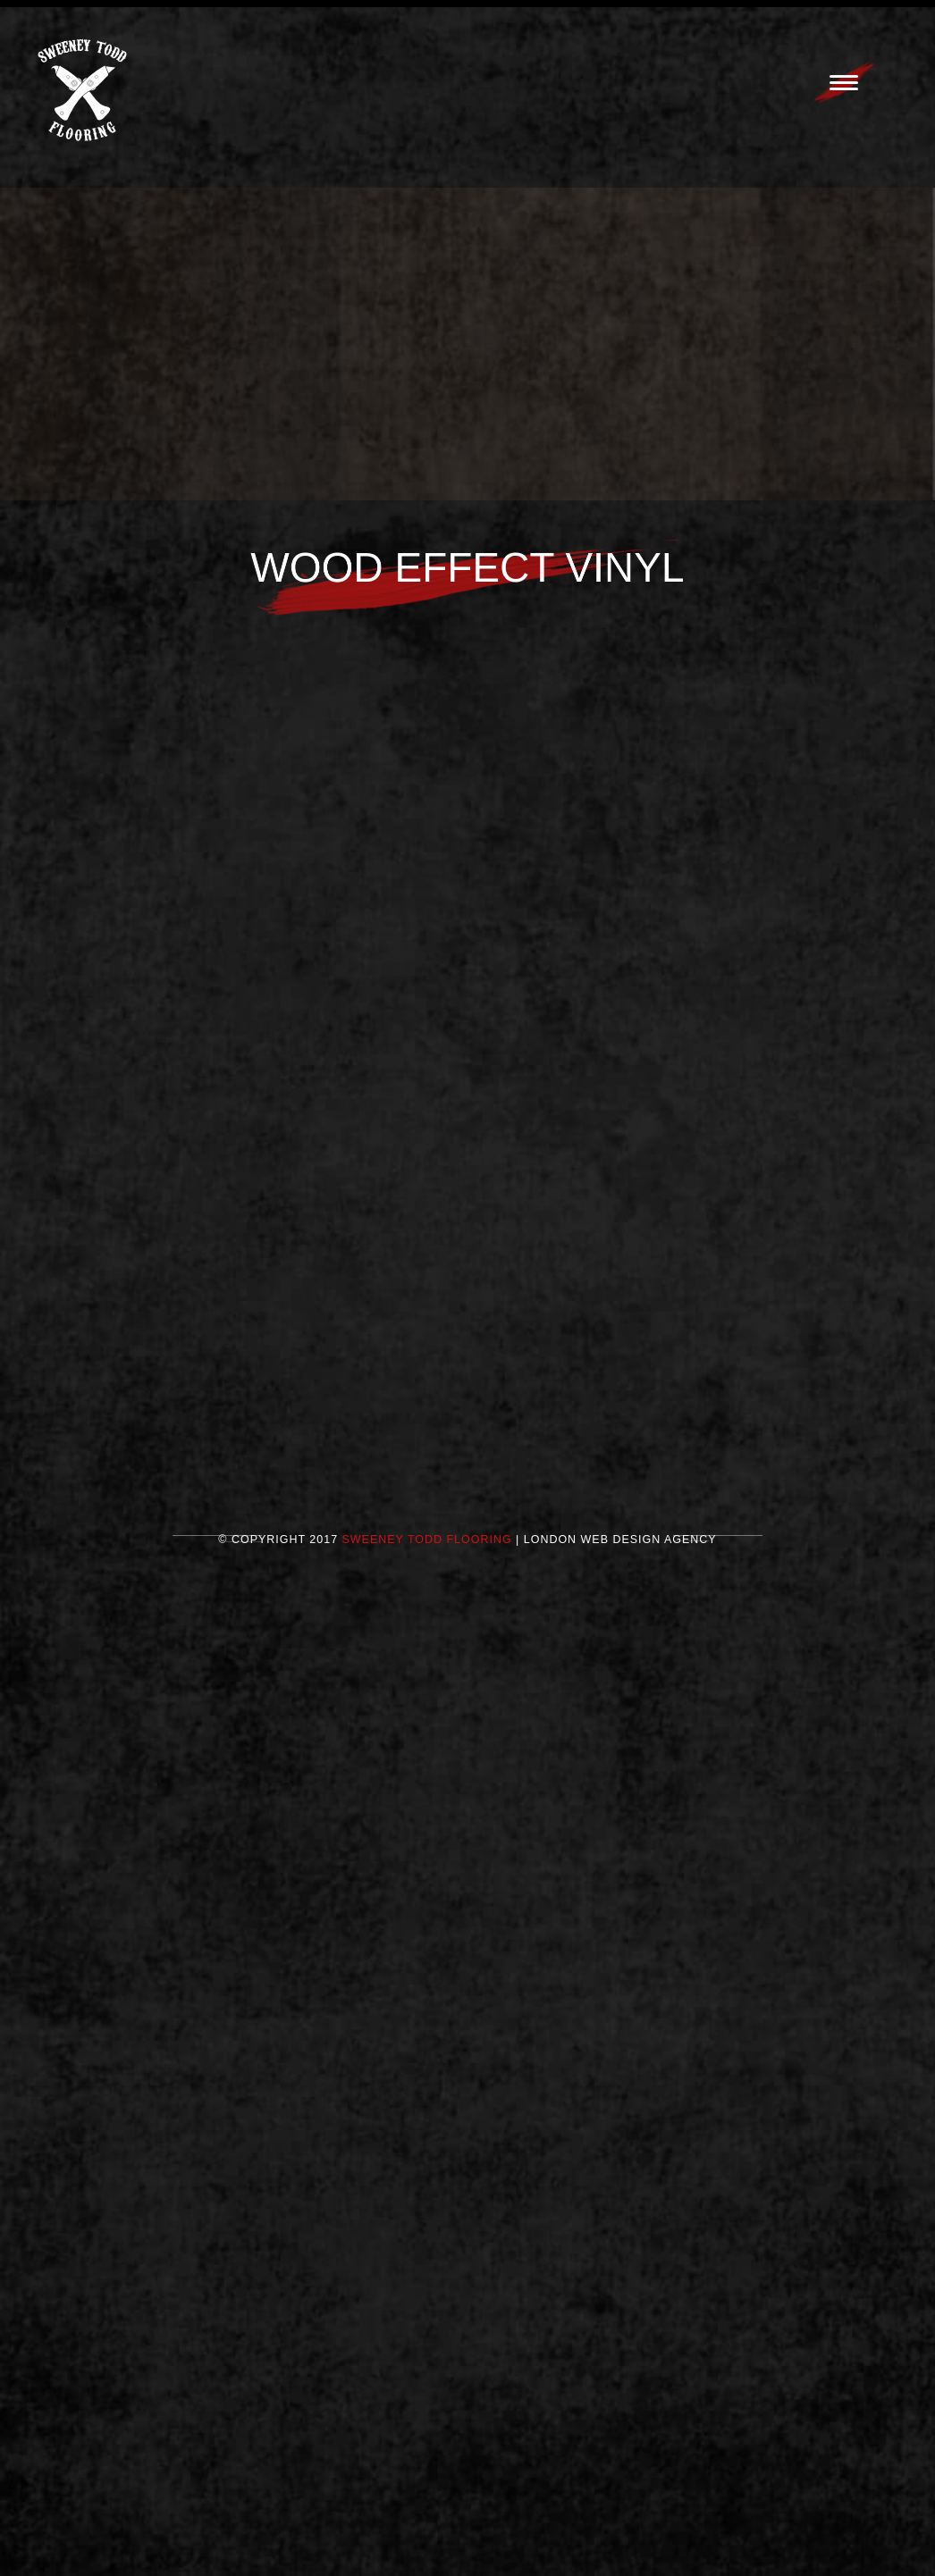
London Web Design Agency (620, 1549)
